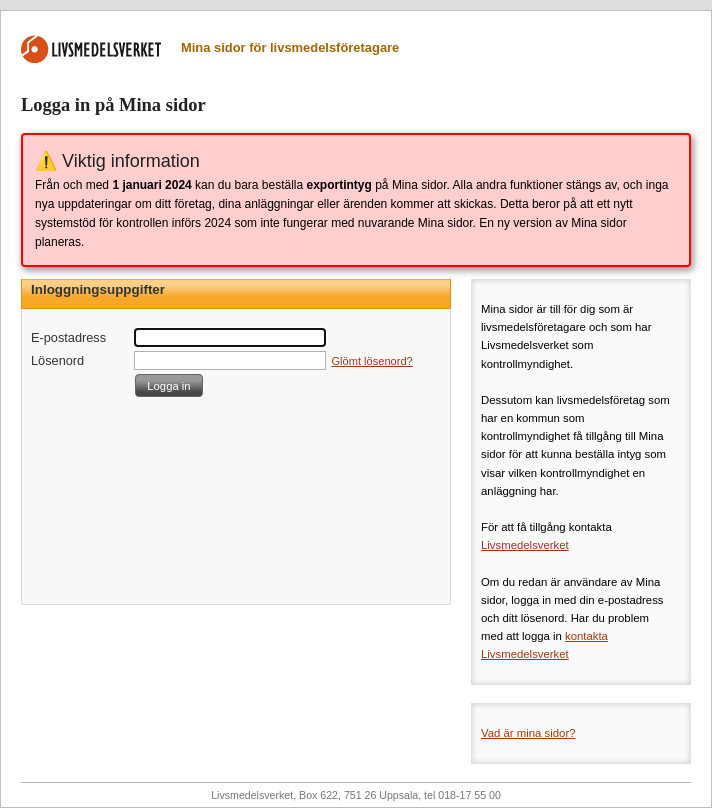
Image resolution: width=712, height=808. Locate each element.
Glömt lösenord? (372, 361)
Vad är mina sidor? (528, 733)
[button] (169, 385)
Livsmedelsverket (525, 545)
